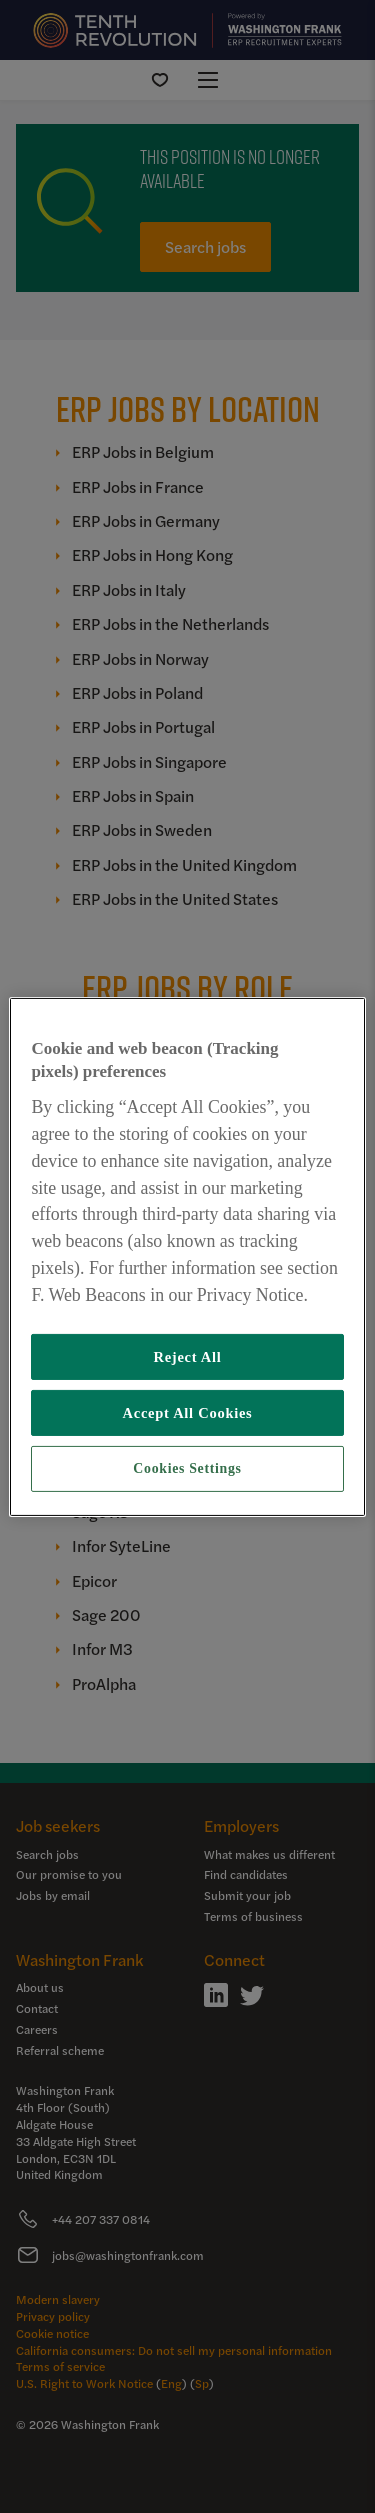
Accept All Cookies (188, 1413)
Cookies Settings (187, 1468)
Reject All (187, 1357)
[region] (187, 1256)
